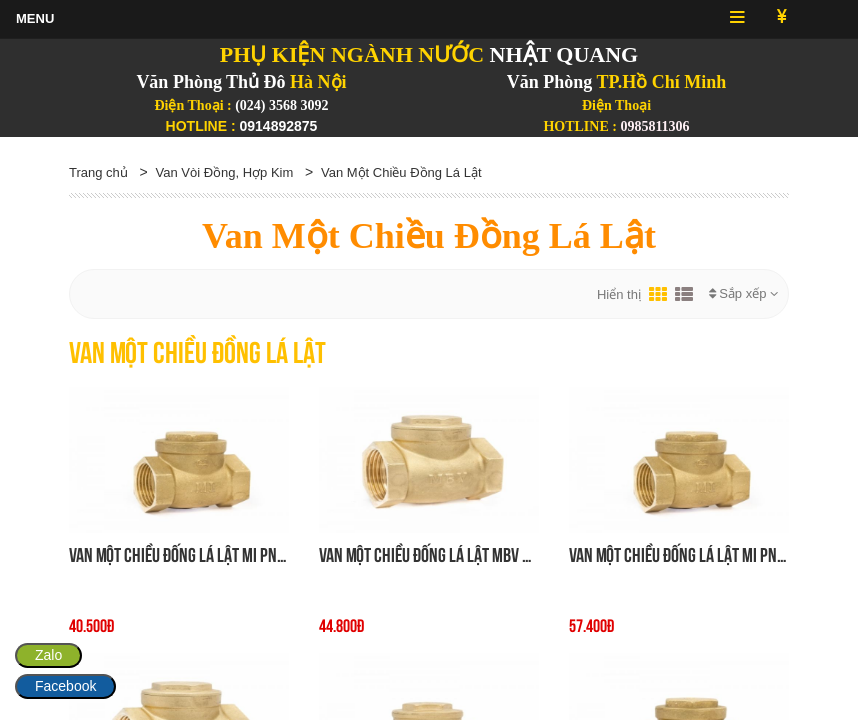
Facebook (65, 686)
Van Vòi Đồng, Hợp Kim (224, 172)
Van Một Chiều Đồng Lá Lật (401, 172)
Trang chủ (98, 172)
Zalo (48, 655)
